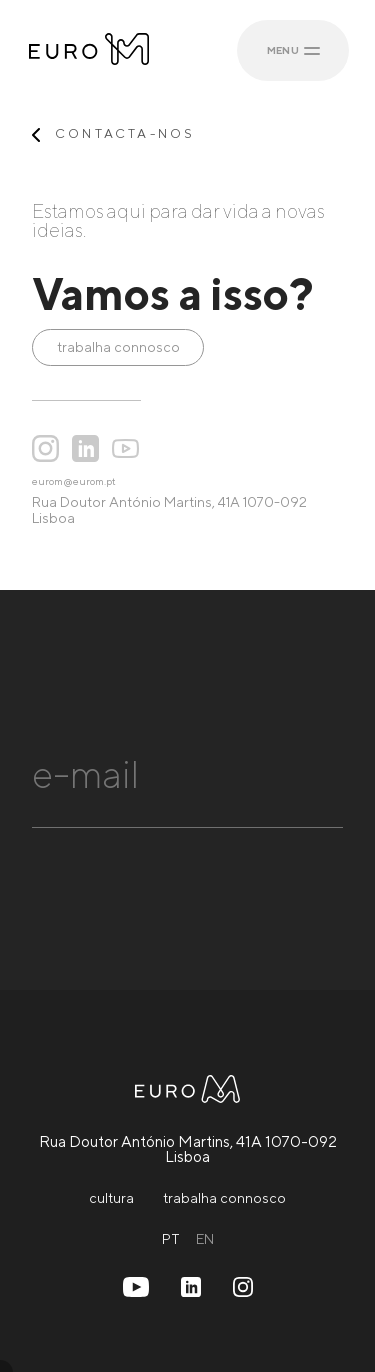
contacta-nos (125, 134)
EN (205, 1238)
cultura (111, 1197)
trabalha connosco (118, 346)
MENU (294, 50)
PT (171, 1238)
